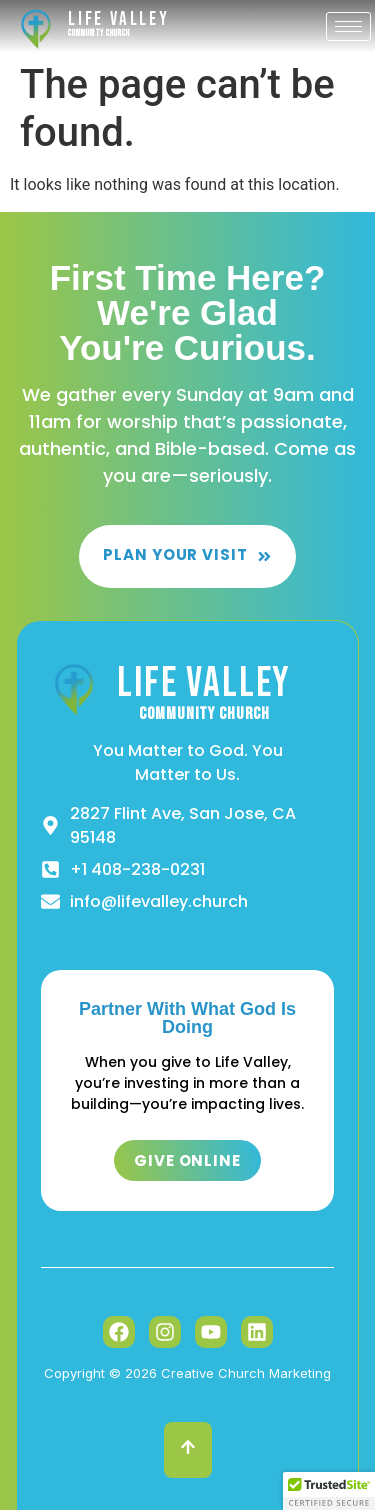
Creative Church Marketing (246, 1373)
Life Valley (119, 19)
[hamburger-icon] (348, 26)
